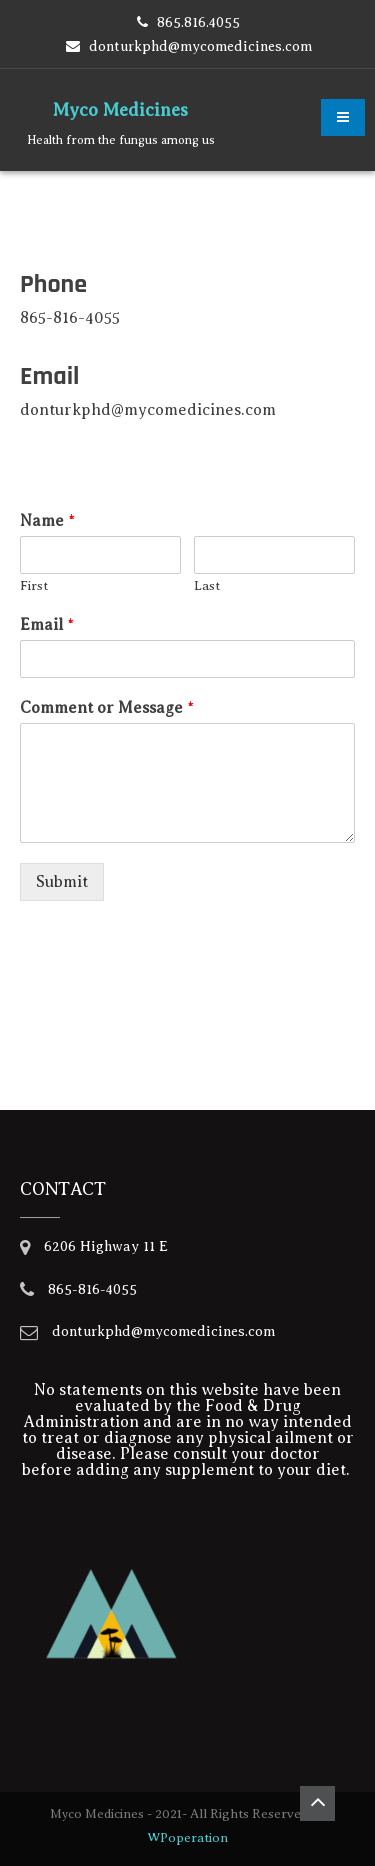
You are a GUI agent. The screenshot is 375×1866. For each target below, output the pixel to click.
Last (207, 585)
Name (47, 521)
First (34, 585)
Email (47, 625)
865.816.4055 (198, 22)
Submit (62, 882)
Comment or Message (107, 708)
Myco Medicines (120, 110)
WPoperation (187, 1837)
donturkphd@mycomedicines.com (200, 46)
